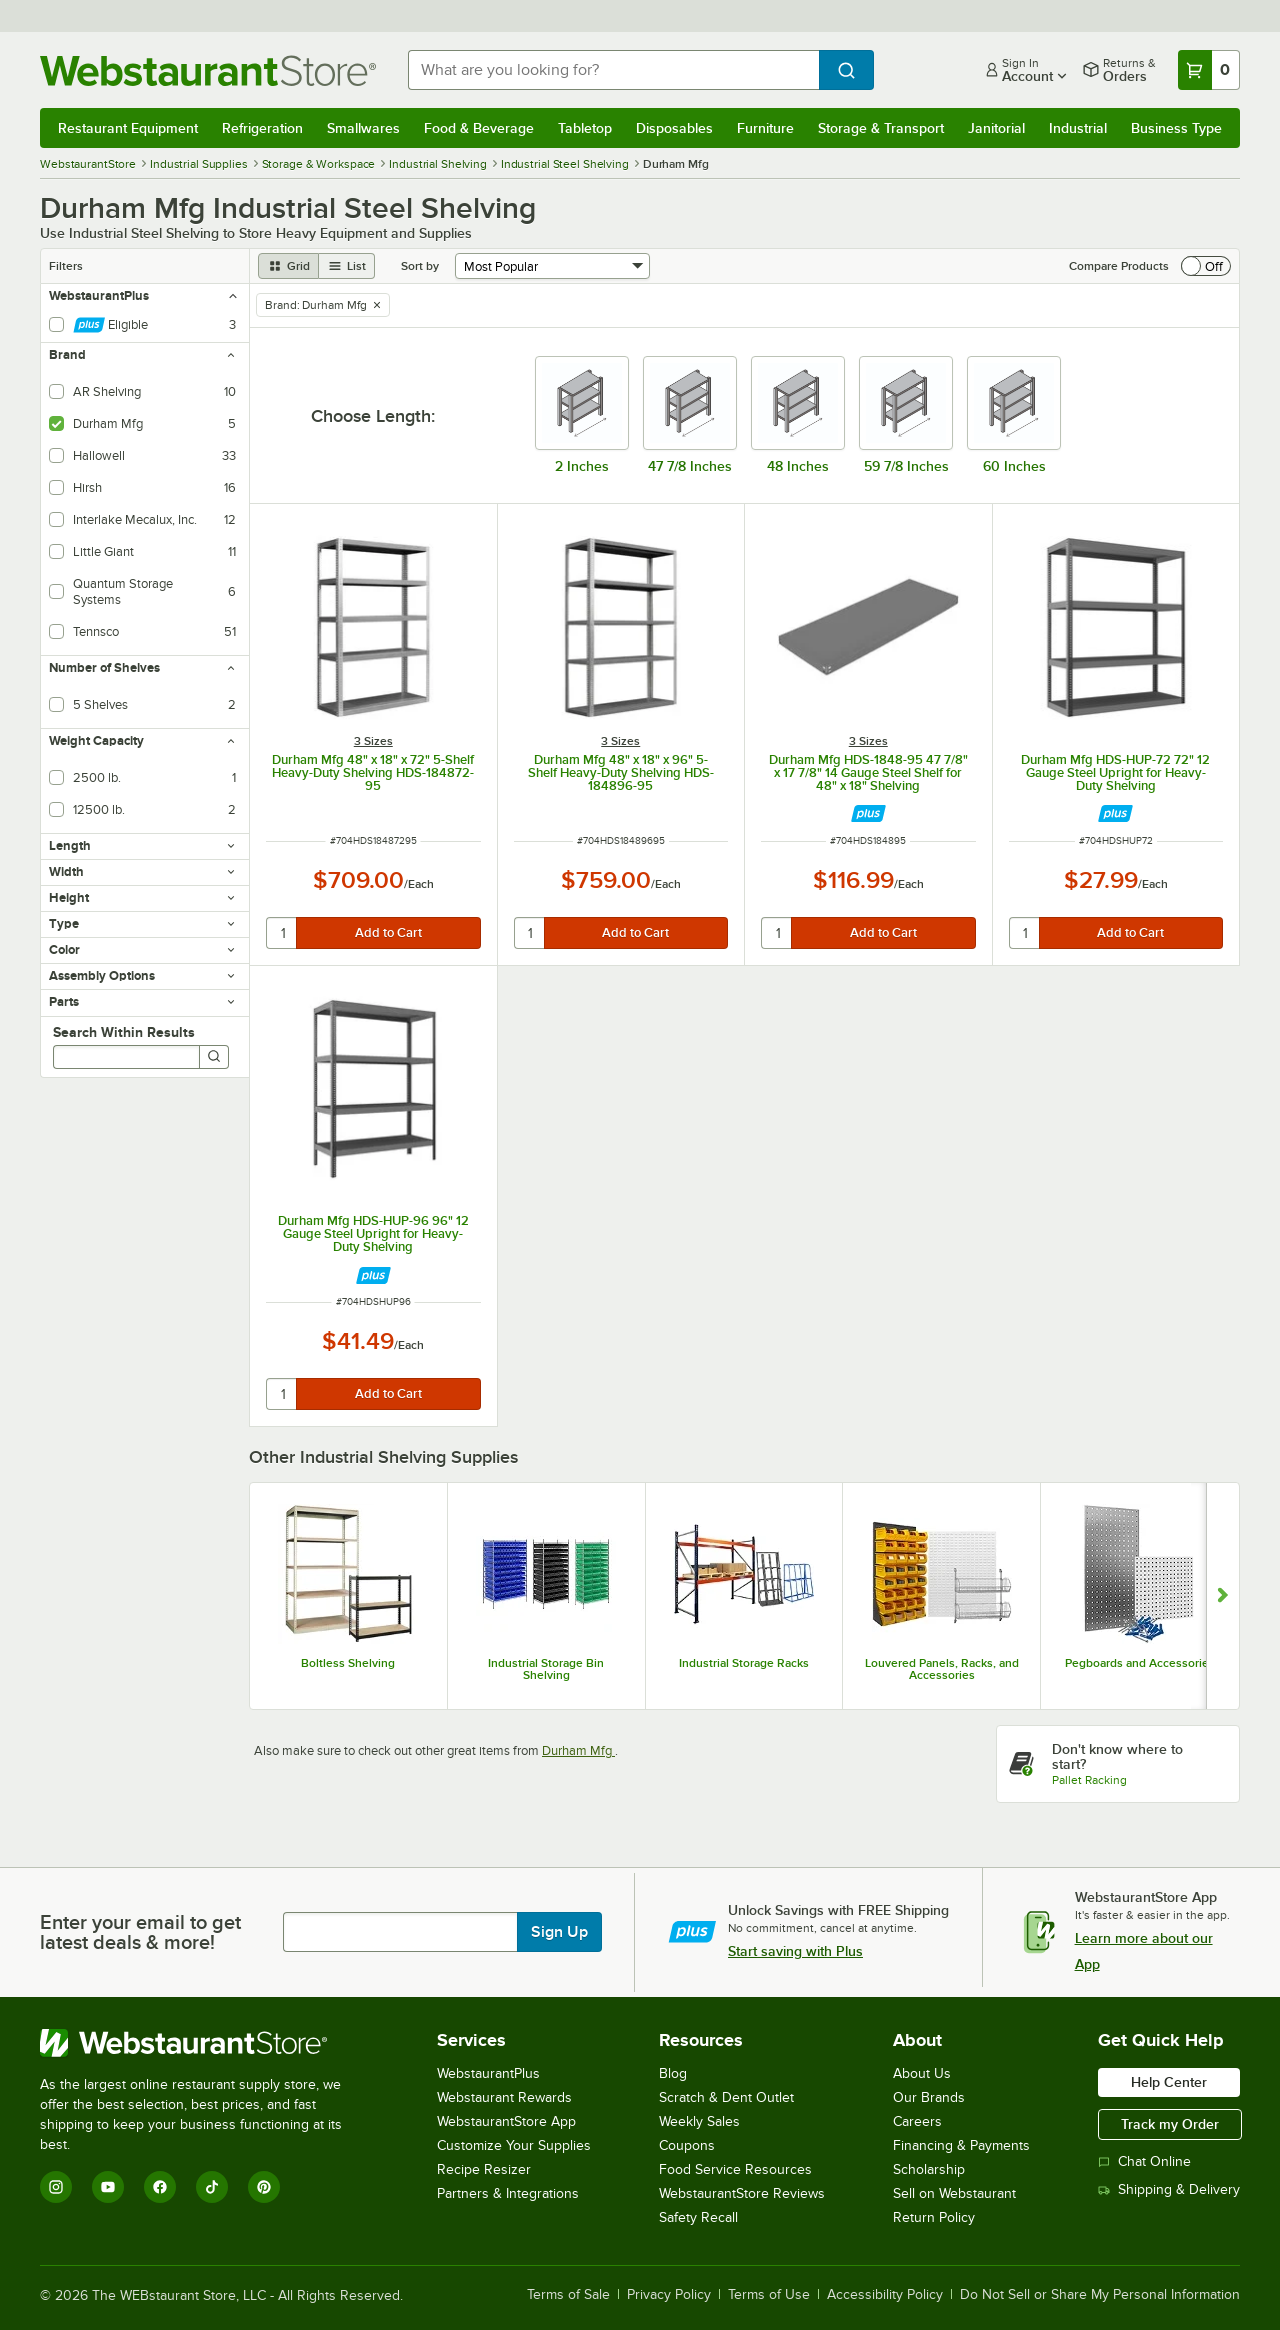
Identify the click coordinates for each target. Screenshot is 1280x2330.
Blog (673, 2073)
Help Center (1169, 2082)
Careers (917, 2121)
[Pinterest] (264, 2187)
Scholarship (929, 2169)
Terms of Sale (568, 2295)
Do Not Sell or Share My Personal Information (1100, 2295)
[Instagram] (56, 2187)
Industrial (1078, 128)
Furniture (765, 128)
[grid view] (288, 266)
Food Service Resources (735, 2169)
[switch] (1206, 266)
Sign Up (559, 1932)
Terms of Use (769, 2295)
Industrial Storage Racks (744, 1663)
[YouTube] (108, 2187)
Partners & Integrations (508, 2193)
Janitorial (996, 128)
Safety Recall (698, 2217)
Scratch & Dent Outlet (726, 2097)
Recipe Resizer (484, 2169)
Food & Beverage (479, 128)
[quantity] (282, 933)
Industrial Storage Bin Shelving (546, 1669)
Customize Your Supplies (514, 2145)
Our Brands (929, 2097)
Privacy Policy (669, 2295)
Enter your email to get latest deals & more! (140, 1932)
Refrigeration (262, 128)
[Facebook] (160, 2187)
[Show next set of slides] (1222, 1596)
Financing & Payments (961, 2145)
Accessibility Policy (885, 2295)
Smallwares (363, 128)
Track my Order (1170, 2124)
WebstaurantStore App (506, 2121)
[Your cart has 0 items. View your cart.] (1209, 70)
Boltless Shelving (348, 1663)
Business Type (1176, 128)
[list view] (347, 266)
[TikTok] (212, 2187)
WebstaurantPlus (488, 2073)
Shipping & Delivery (1169, 2189)
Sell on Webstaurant (954, 2193)
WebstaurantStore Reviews (742, 2193)
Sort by (420, 266)
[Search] (214, 1057)
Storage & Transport (881, 128)
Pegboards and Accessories (1140, 1663)
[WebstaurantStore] (204, 2043)
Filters (66, 266)
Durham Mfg (578, 1750)
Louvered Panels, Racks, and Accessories (942, 1669)
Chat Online (1144, 2161)
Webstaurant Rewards (504, 2097)
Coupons (687, 2145)
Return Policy (934, 2217)
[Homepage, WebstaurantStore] (208, 70)
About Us (922, 2073)
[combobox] (613, 70)
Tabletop (585, 128)
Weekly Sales (699, 2121)
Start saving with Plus (795, 1951)
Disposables (674, 128)
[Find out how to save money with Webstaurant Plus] (868, 813)
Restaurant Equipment (128, 128)
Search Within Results (124, 1032)
